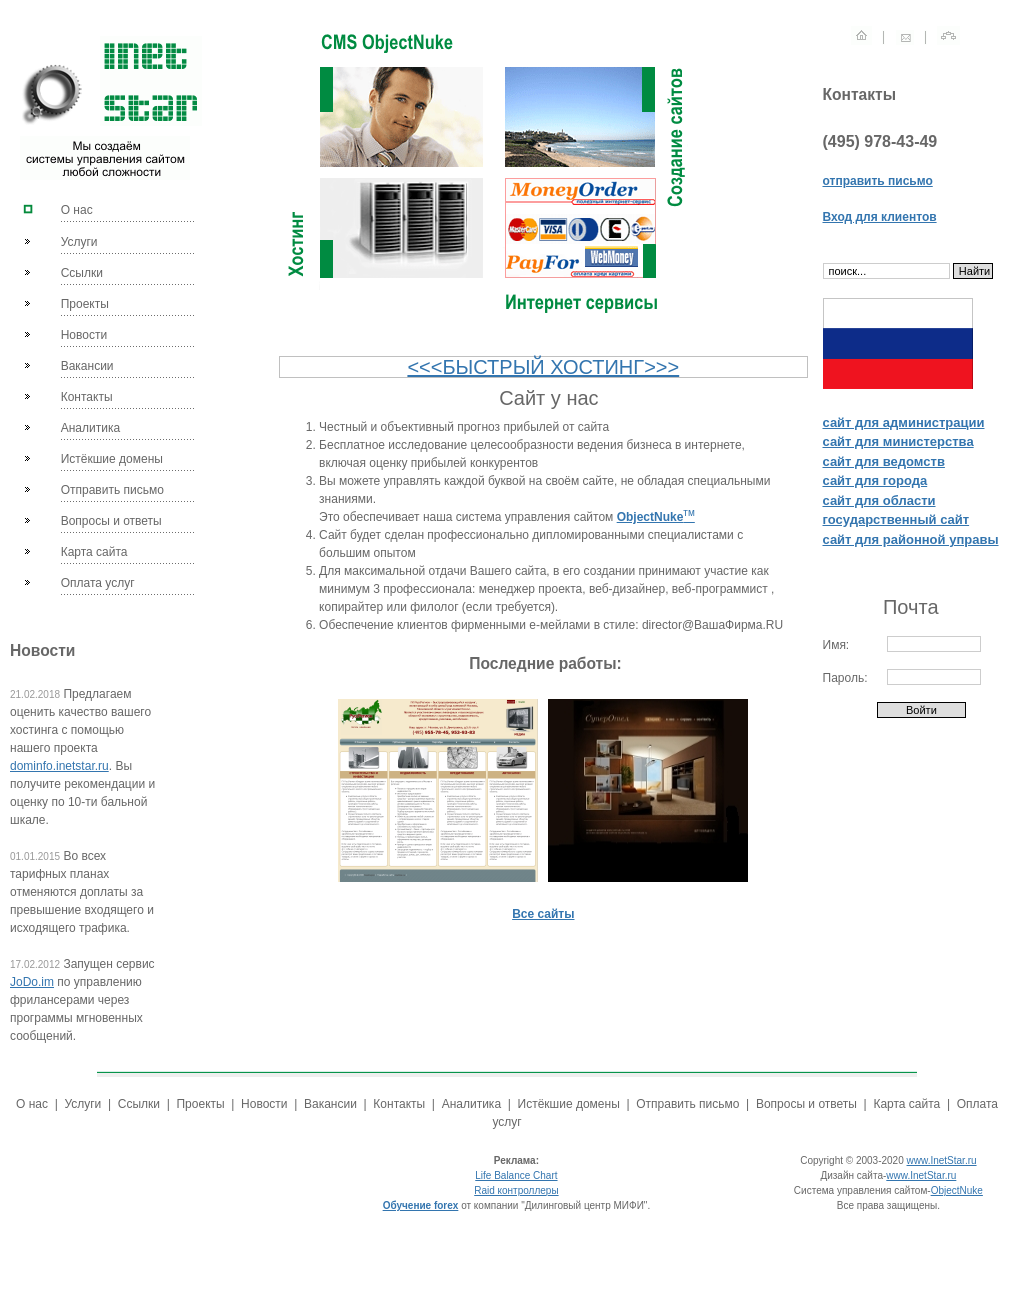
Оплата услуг (98, 583)
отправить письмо (878, 181)
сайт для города (875, 480)
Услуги (79, 242)
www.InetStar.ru (942, 1160)
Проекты (85, 304)
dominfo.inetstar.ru (59, 766)
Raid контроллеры (516, 1190)
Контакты (87, 397)
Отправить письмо (112, 490)
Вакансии (87, 366)
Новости (84, 335)
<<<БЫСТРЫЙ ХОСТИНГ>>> (543, 367)
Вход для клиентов (880, 217)
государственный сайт (896, 519)
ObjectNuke (957, 1190)
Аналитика (90, 428)
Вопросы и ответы (111, 521)
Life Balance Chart (516, 1175)
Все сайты (543, 914)
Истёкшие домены (112, 459)
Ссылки (82, 273)
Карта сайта (94, 552)
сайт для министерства (898, 441)
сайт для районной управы (911, 539)
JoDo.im (32, 982)
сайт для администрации (904, 422)
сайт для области (879, 500)
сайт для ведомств (884, 461)
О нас (77, 210)
